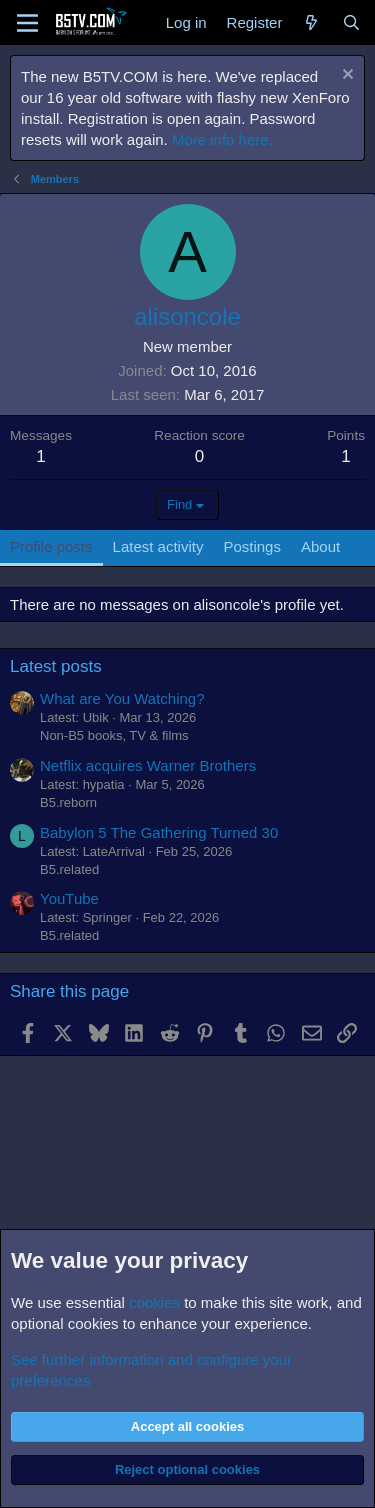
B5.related (69, 869)
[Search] (351, 22)
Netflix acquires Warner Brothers (148, 765)
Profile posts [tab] (51, 546)
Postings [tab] (252, 546)
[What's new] (311, 22)
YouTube (69, 898)
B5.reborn (68, 802)
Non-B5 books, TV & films (114, 735)
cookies (154, 1302)
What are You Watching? (122, 698)
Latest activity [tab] (158, 546)
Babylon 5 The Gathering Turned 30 (159, 832)
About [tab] (320, 546)
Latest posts (56, 666)
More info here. (222, 139)
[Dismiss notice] (345, 76)
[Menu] (27, 23)
